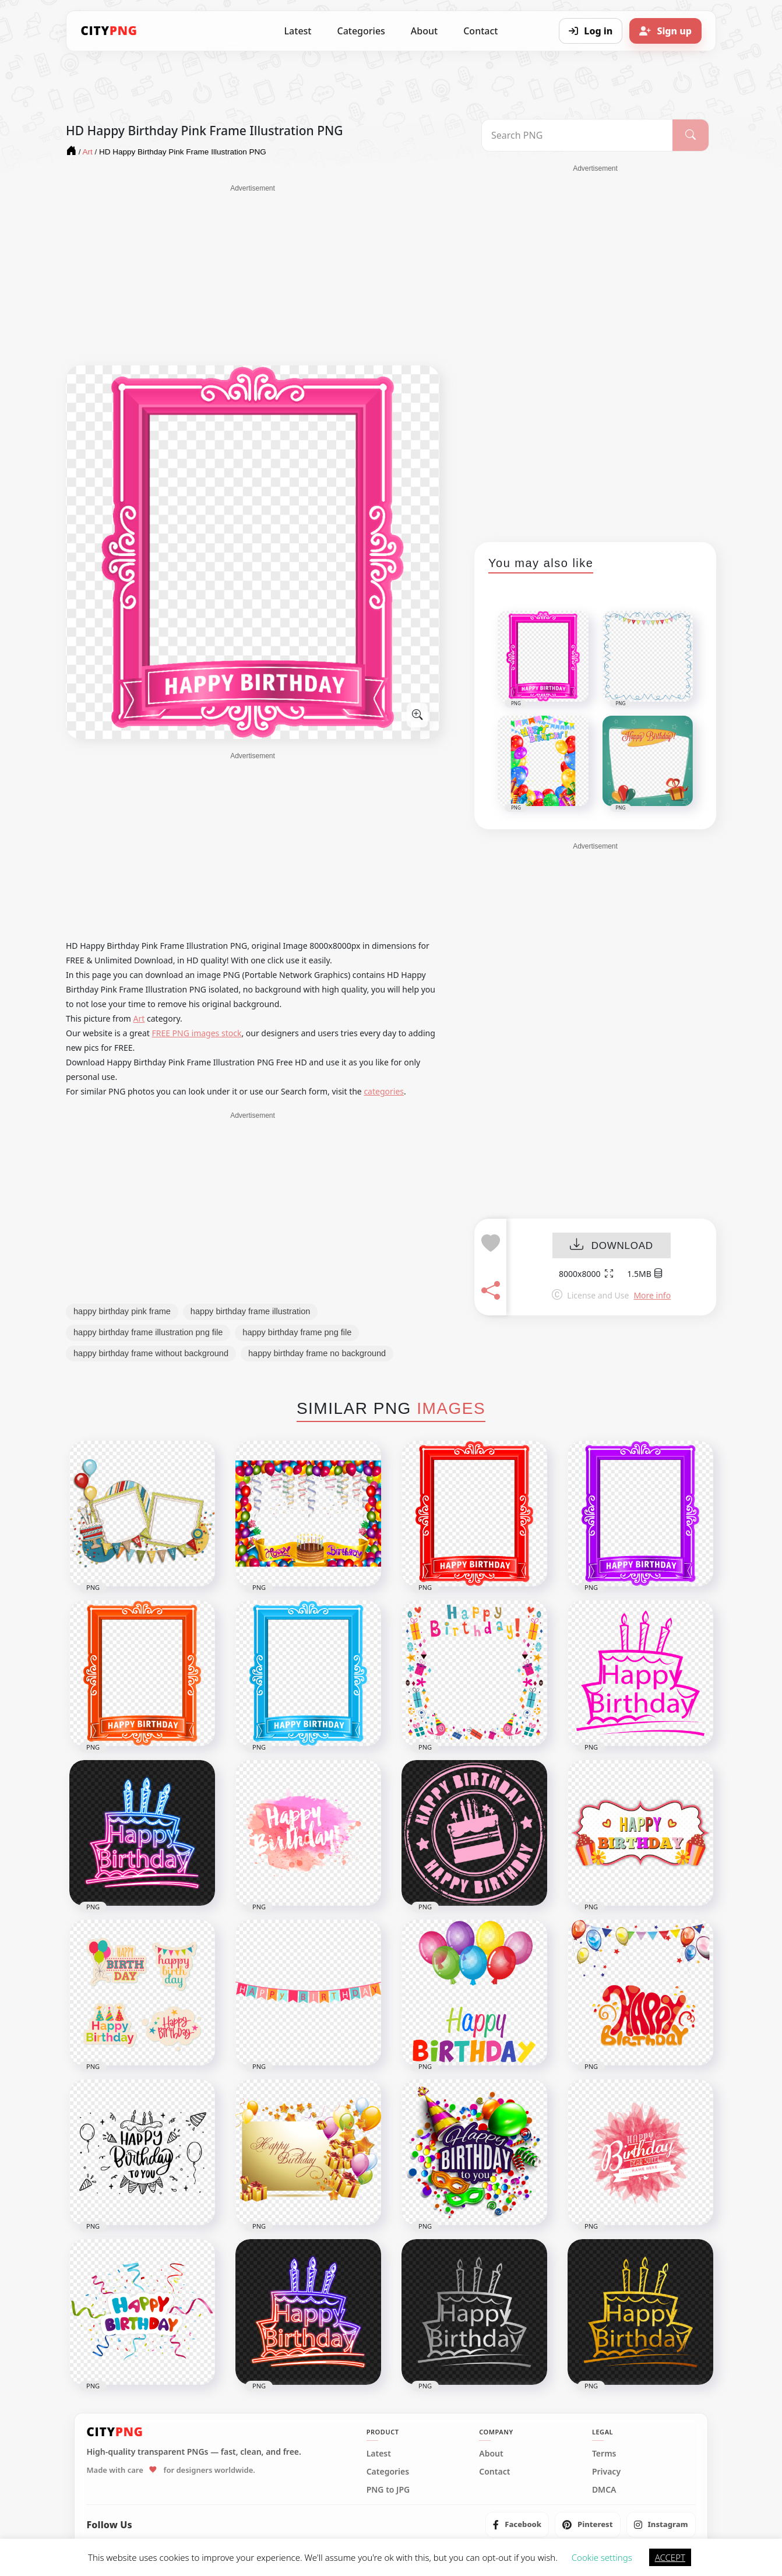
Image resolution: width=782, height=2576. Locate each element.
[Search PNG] (577, 135)
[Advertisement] (252, 275)
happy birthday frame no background (317, 1353)
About (424, 30)
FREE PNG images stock (196, 1033)
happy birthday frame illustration (251, 1311)
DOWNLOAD (611, 1245)
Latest (298, 30)
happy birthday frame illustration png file (148, 1332)
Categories (361, 30)
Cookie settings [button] (602, 2557)
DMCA (604, 2489)
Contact (480, 30)
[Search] (690, 135)
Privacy (606, 2471)
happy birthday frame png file (296, 1332)
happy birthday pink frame (122, 1311)
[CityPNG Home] (109, 31)
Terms (604, 2453)
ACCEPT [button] (670, 2557)
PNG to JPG (388, 2489)
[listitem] (517, 2525)
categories (384, 1091)
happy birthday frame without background (150, 1353)
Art (139, 1018)
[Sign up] (665, 31)
